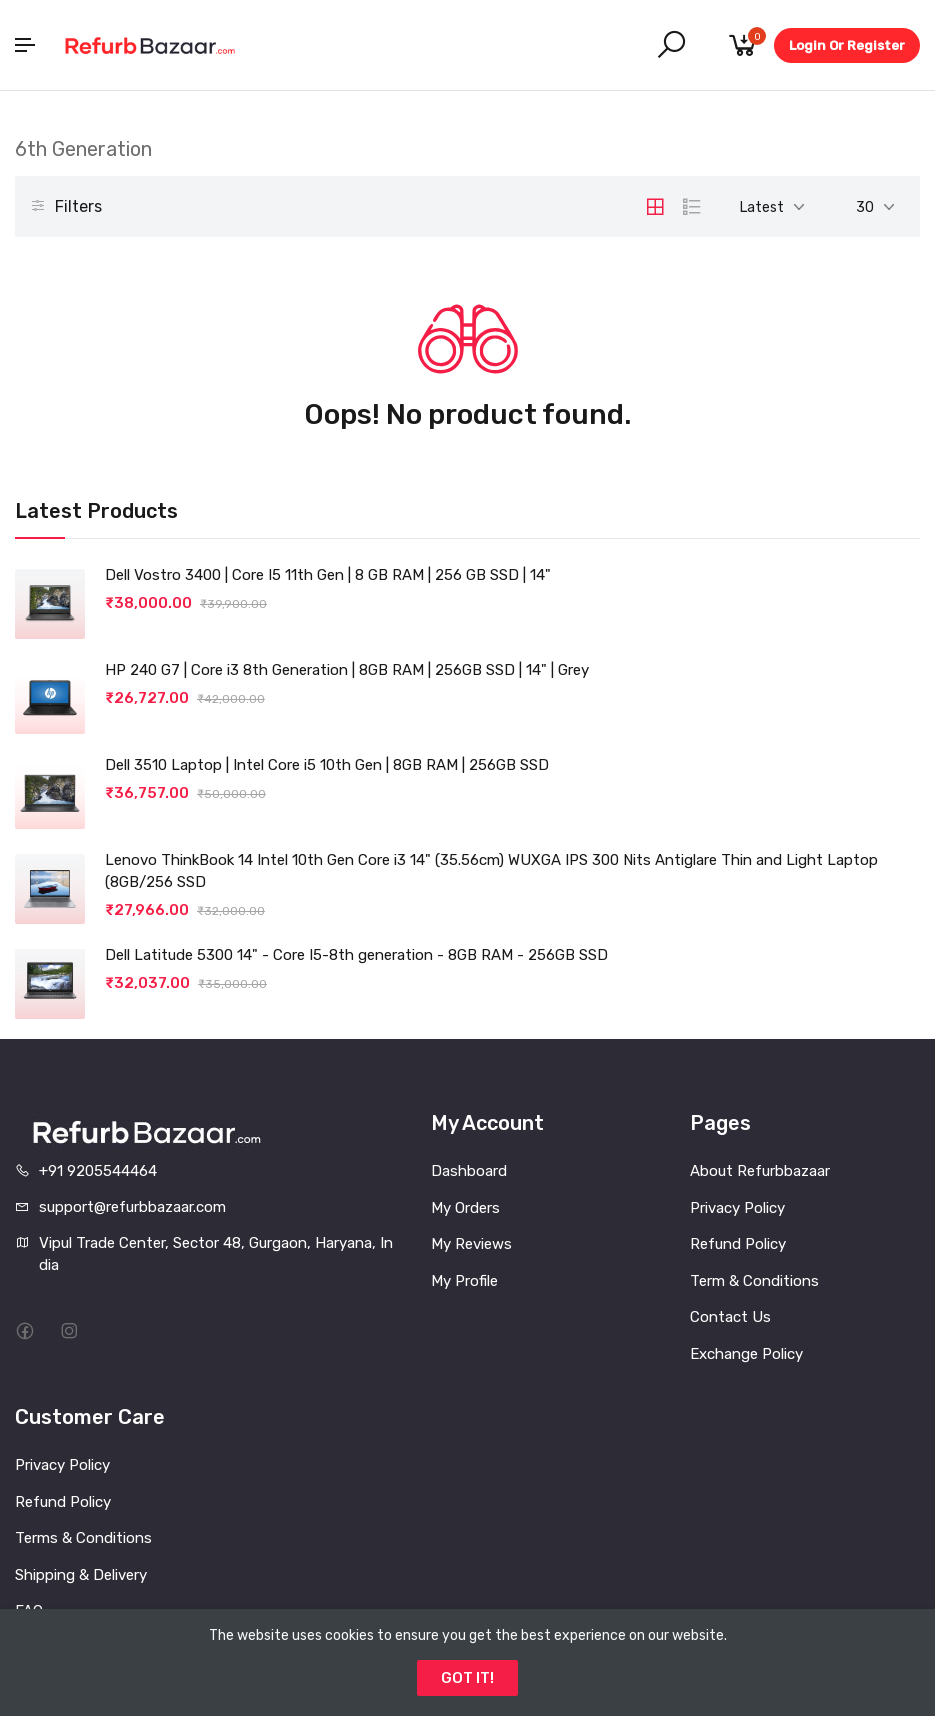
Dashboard (469, 1171)
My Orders (465, 1208)
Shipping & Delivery (81, 1575)
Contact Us (730, 1317)
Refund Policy (738, 1244)
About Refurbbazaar (760, 1171)
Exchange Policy (746, 1354)
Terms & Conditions (83, 1538)
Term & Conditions (754, 1281)
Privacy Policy (737, 1208)
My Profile (464, 1281)
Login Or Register (847, 45)
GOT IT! (467, 1678)
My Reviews (471, 1244)
